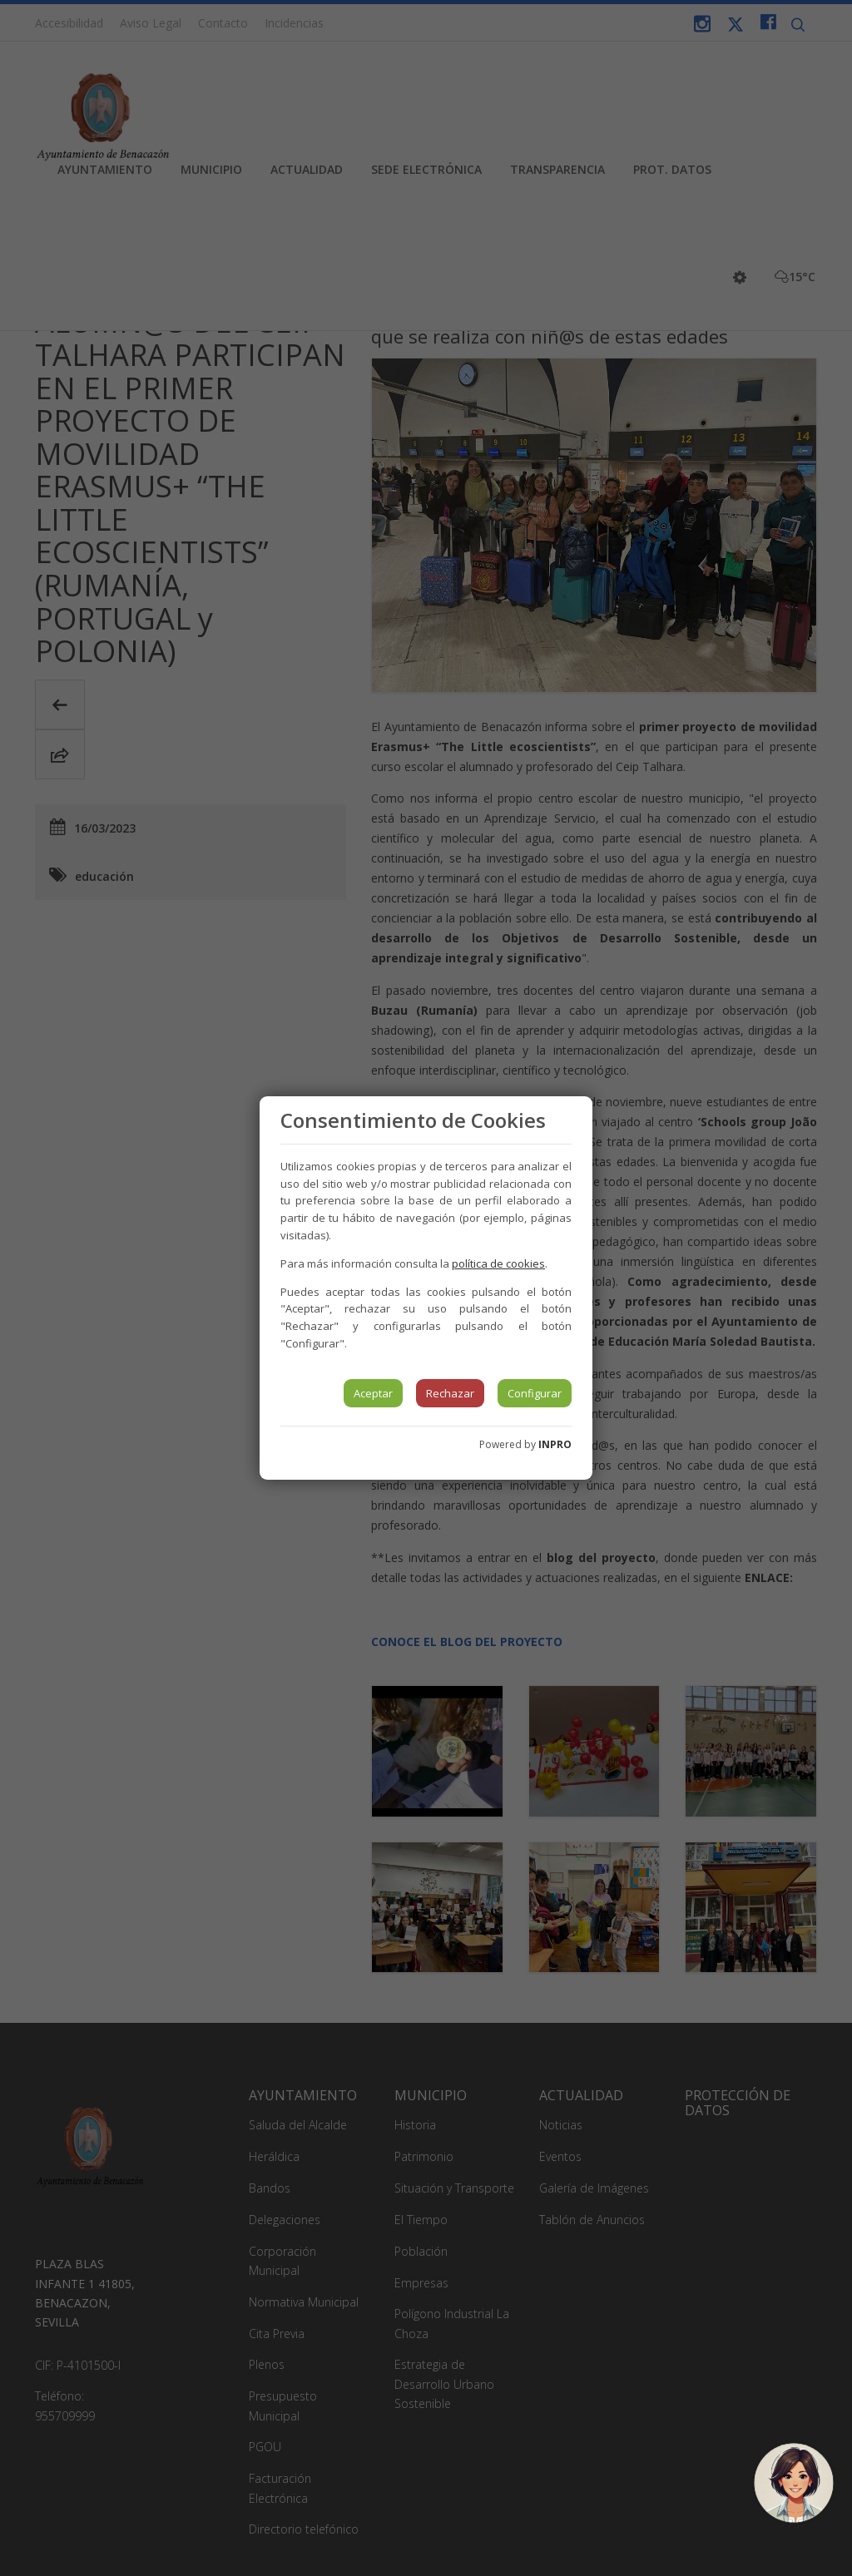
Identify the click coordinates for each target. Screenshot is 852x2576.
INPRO (555, 1444)
